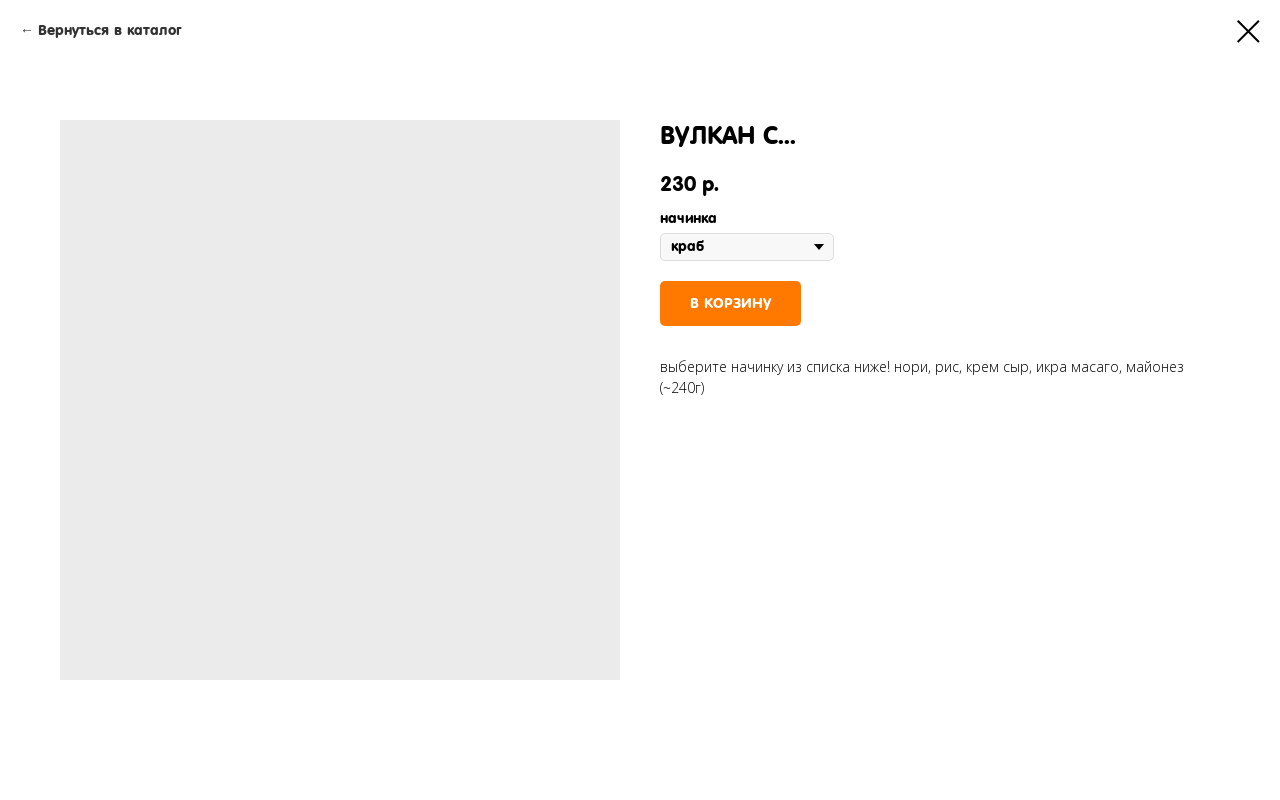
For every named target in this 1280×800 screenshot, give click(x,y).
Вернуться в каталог (109, 30)
